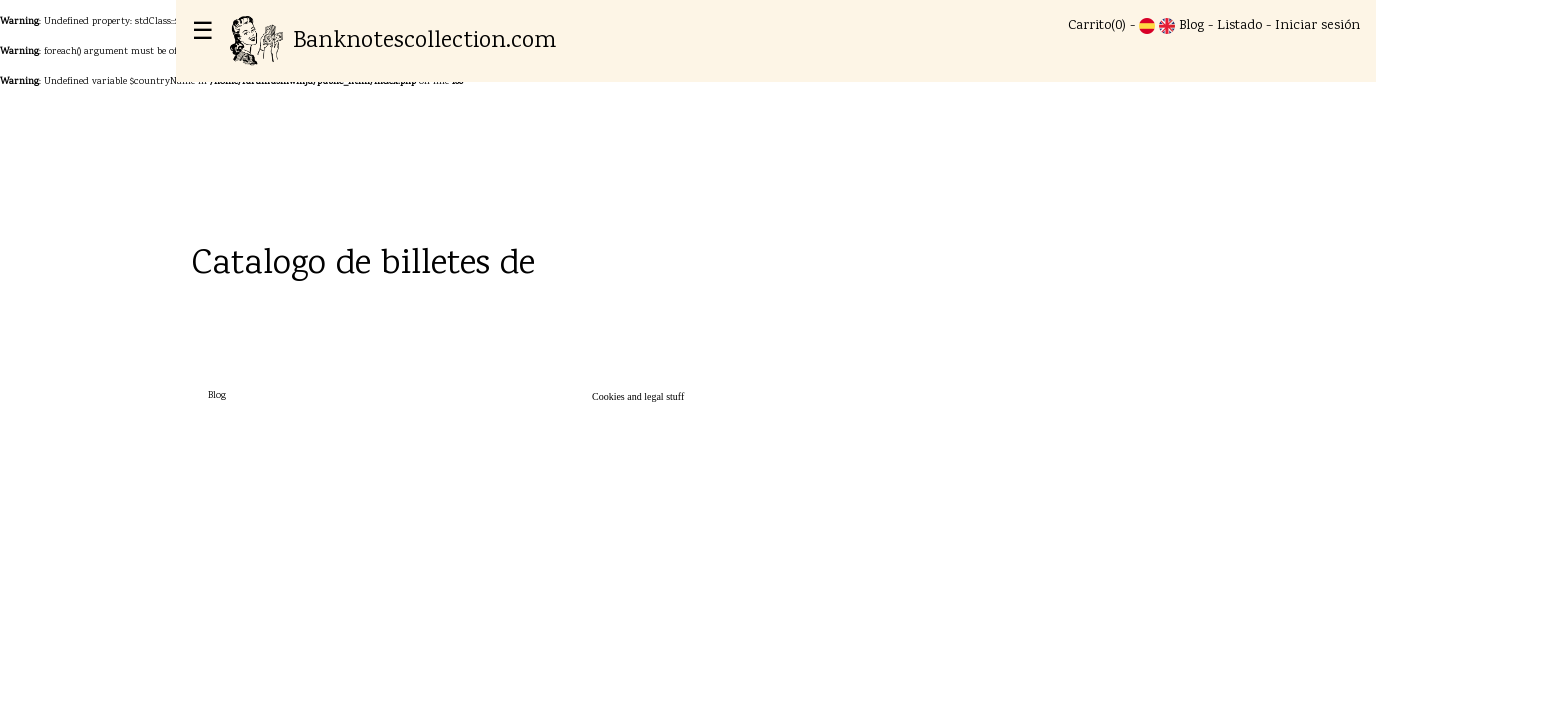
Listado (1239, 26)
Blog (1191, 26)
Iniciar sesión (1317, 26)
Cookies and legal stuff (638, 396)
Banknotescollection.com (393, 41)
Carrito (1089, 26)
